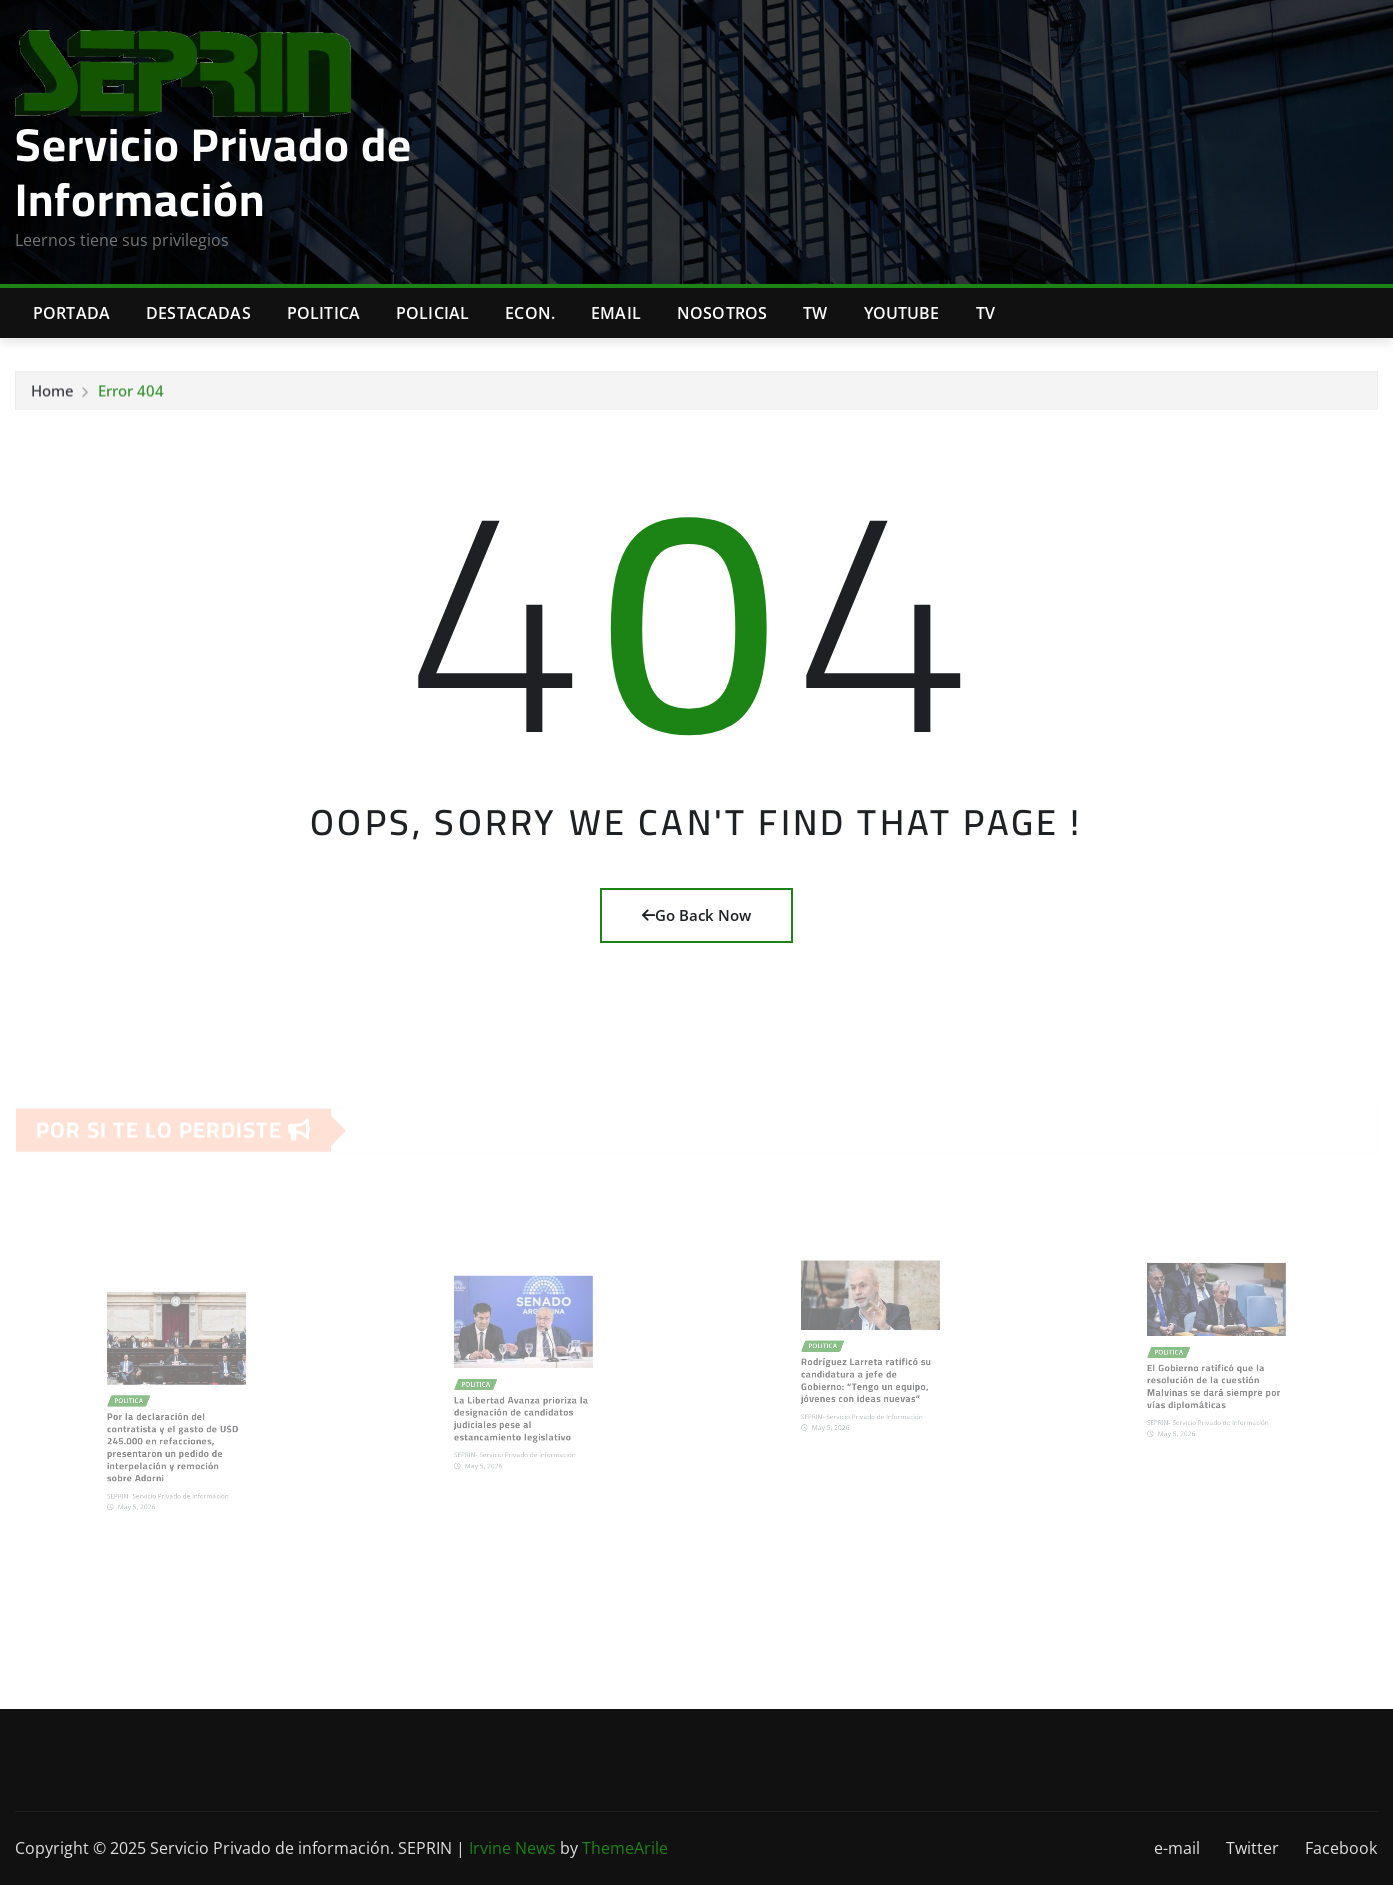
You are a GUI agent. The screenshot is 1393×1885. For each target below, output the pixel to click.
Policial (432, 313)
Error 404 (131, 396)
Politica (323, 313)
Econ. (530, 313)
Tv (985, 313)
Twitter (1252, 1848)
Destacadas (198, 313)
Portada (71, 313)
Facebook (1341, 1848)
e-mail (1177, 1848)
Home (52, 396)
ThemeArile (625, 1848)
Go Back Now (696, 915)
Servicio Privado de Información (213, 171)
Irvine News (512, 1848)
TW (815, 313)
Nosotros (722, 313)
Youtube (902, 313)
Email (616, 313)
